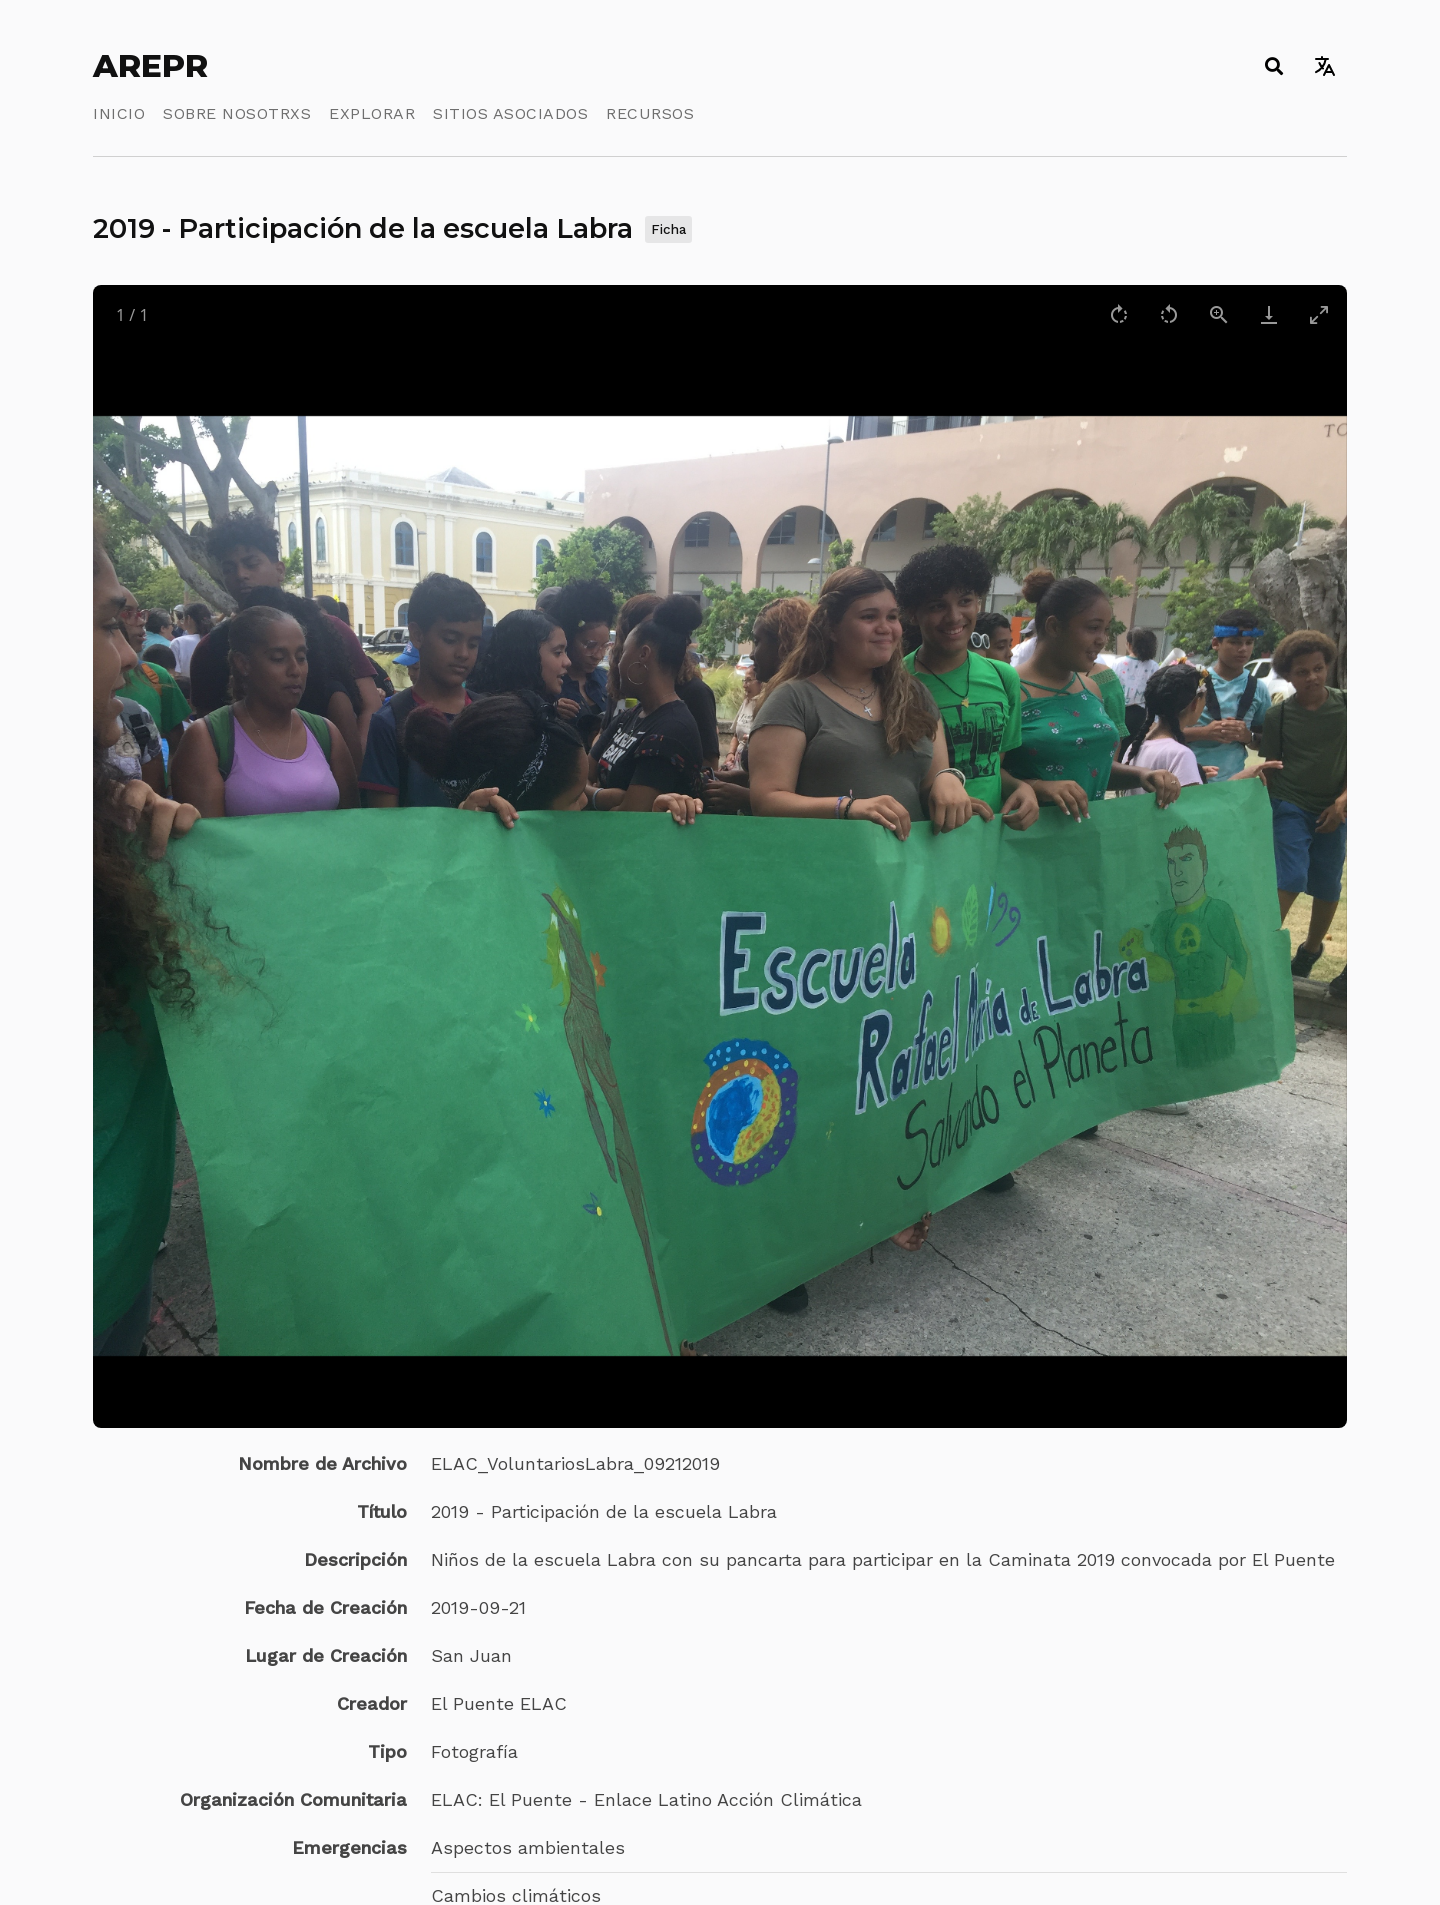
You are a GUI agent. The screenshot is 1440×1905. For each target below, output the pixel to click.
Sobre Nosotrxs (237, 113)
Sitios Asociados (510, 113)
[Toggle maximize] (1319, 314)
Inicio (119, 113)
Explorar (372, 113)
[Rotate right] (1119, 314)
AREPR (150, 66)
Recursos (650, 113)
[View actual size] (1219, 314)
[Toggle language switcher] (1324, 66)
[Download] (1269, 314)
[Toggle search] (1273, 66)
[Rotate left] (1169, 314)
